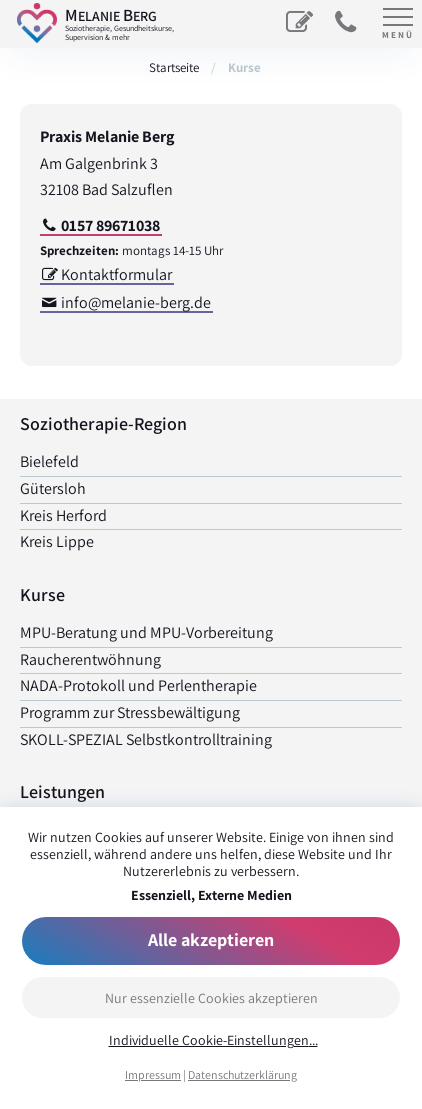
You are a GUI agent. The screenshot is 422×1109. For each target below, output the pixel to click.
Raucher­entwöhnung (90, 659)
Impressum (153, 1074)
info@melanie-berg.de (136, 302)
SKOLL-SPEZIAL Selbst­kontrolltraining (146, 739)
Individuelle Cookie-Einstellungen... (213, 1040)
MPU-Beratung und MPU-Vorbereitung (146, 632)
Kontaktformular (116, 274)
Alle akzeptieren (211, 939)
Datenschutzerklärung (242, 1074)
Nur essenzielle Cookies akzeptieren (211, 998)
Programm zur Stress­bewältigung (130, 712)
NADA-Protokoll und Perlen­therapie (138, 685)
